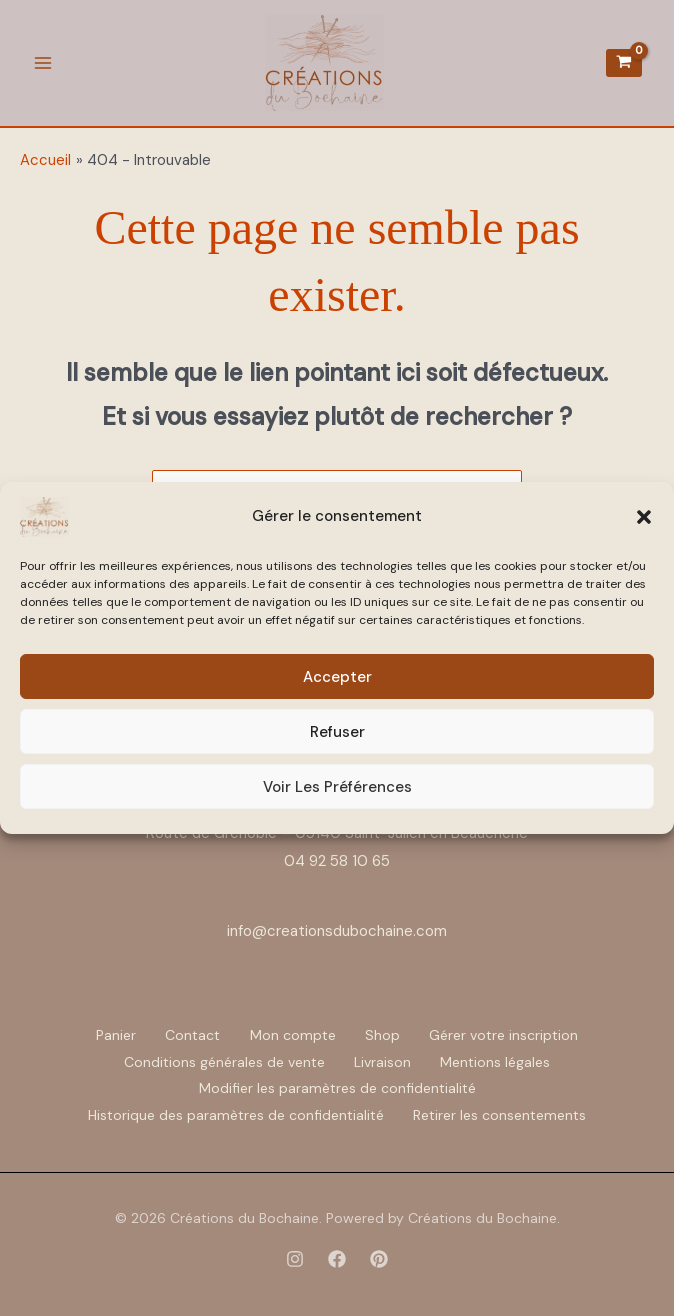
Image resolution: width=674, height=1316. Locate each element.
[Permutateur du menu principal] (42, 63)
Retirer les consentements (501, 1114)
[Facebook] (337, 1257)
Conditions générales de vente (221, 1062)
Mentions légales (498, 1062)
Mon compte (293, 1036)
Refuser (337, 732)
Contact (190, 1036)
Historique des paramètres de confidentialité (235, 1114)
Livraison (382, 1062)
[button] (644, 517)
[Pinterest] (379, 1257)
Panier (111, 1036)
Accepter (337, 677)
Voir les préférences (337, 787)
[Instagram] (295, 1257)
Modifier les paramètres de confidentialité (337, 1088)
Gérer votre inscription (509, 1036)
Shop (385, 1036)
